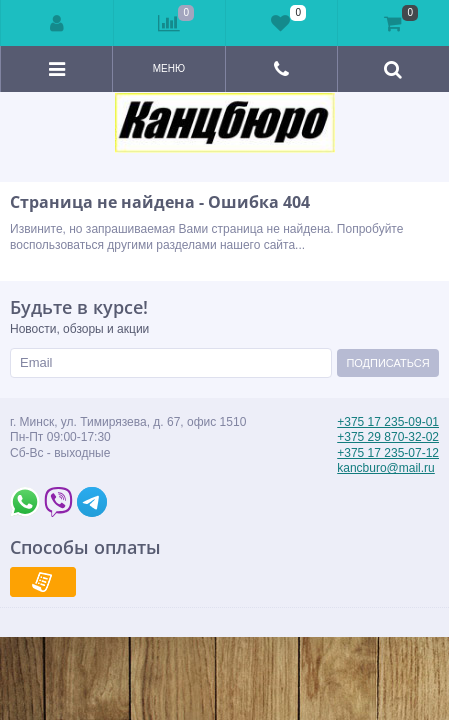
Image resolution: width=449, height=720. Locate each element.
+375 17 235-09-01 (388, 422)
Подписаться (387, 363)
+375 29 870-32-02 (388, 437)
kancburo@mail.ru (386, 468)
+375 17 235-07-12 (388, 453)
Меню (169, 68)
